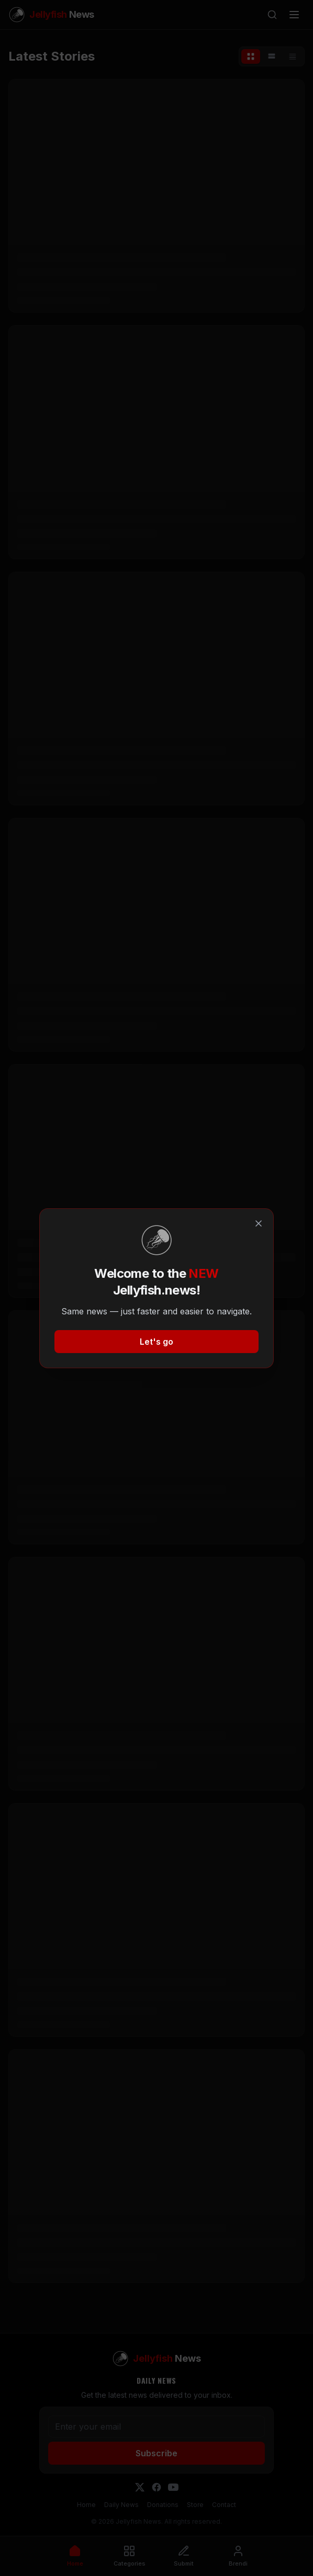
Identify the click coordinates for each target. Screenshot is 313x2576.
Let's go (156, 1341)
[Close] (258, 1223)
